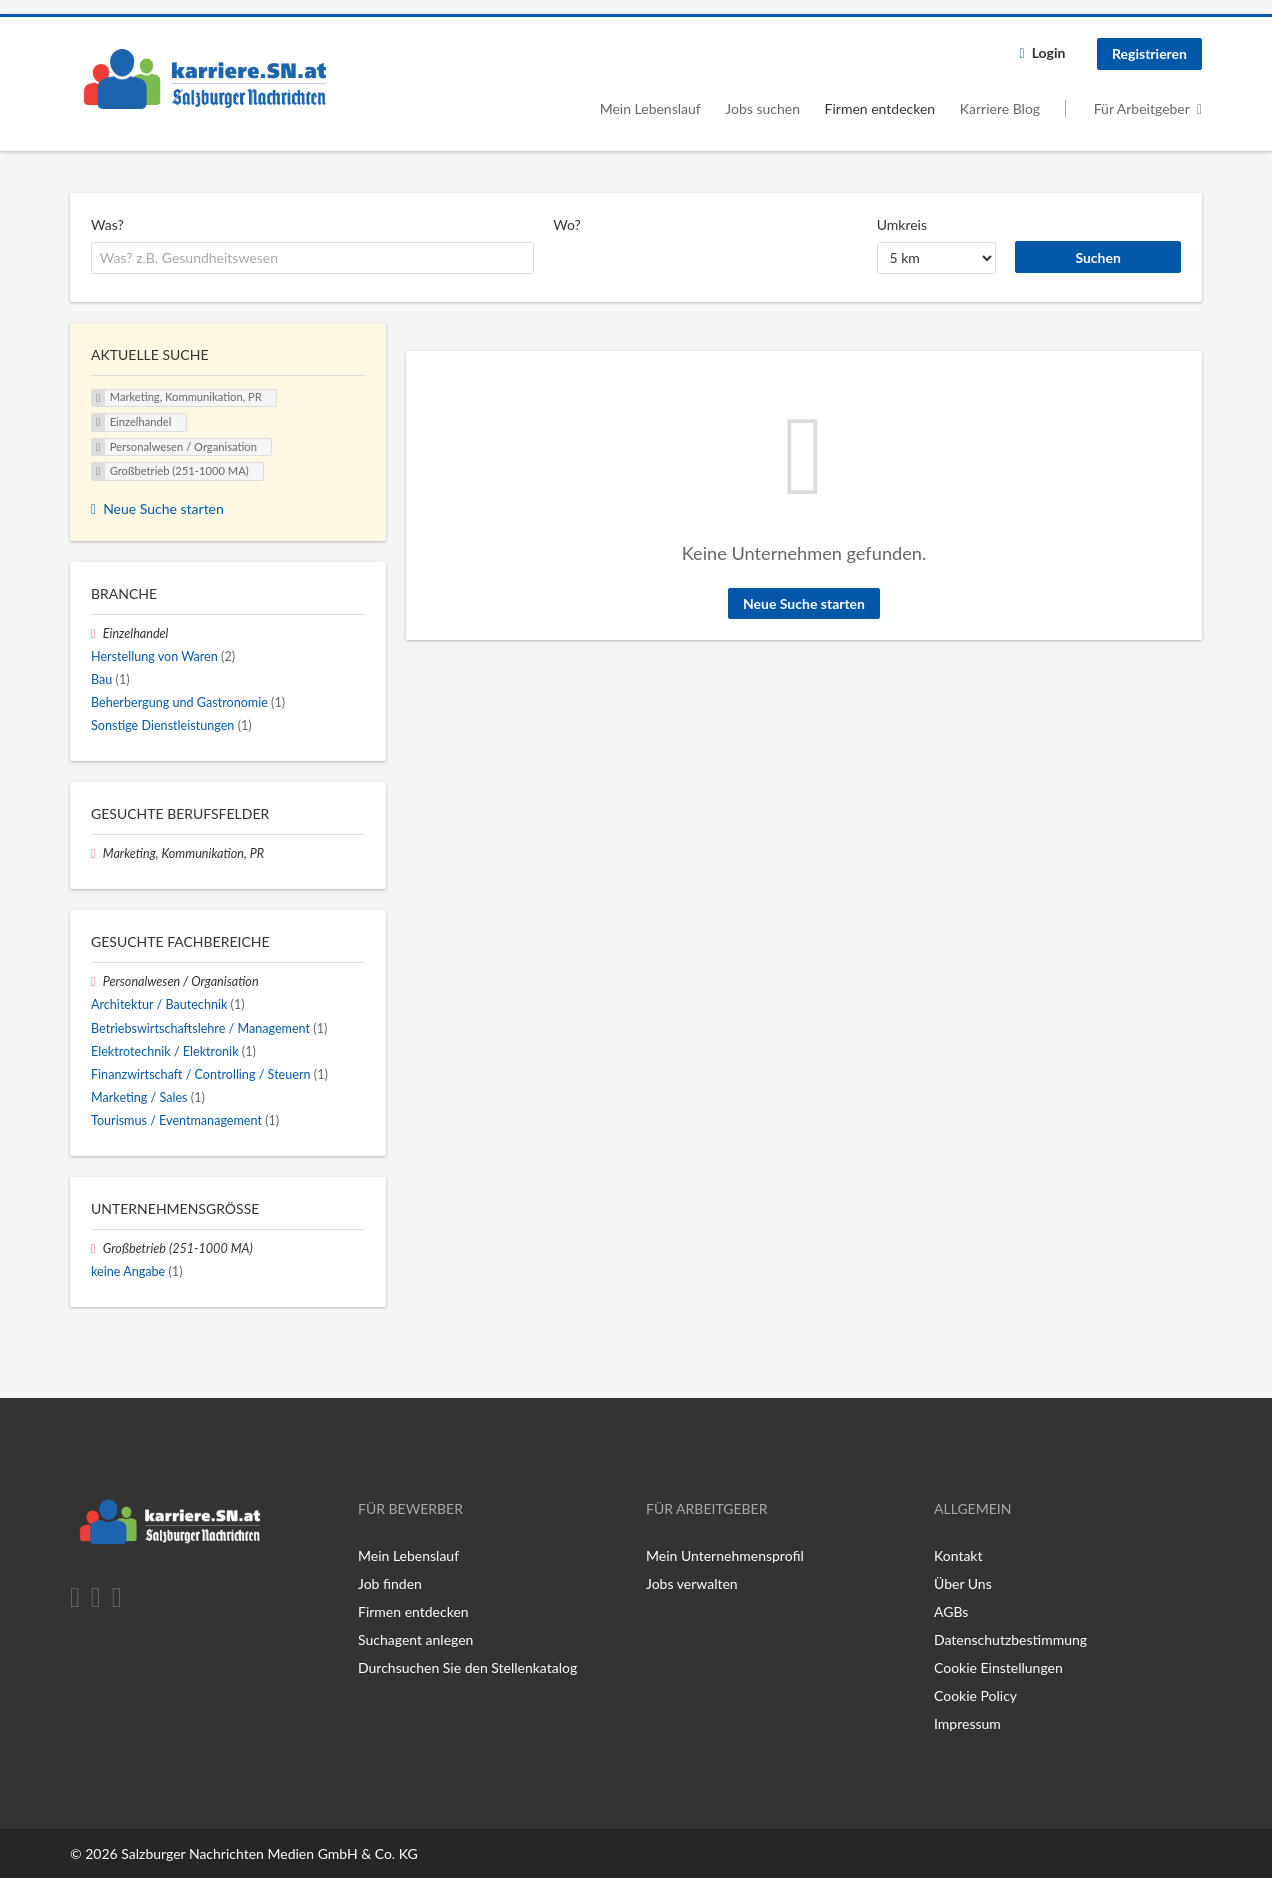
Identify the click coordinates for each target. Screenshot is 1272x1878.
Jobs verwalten (692, 1583)
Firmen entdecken (880, 108)
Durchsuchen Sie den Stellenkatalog (467, 1667)
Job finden (390, 1583)
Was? (107, 224)
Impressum (967, 1723)
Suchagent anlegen (415, 1639)
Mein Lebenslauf (650, 108)
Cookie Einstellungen (998, 1667)
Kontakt (958, 1555)
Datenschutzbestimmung (1010, 1639)
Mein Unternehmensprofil (725, 1555)
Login (1049, 52)
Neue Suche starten (804, 603)
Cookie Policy (975, 1695)
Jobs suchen (762, 108)
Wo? (567, 224)
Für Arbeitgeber (1142, 108)
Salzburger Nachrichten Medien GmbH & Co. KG (269, 1853)
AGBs (951, 1611)
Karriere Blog (1000, 108)
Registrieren (1149, 53)
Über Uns (963, 1583)
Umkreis (902, 224)
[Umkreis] (936, 258)
